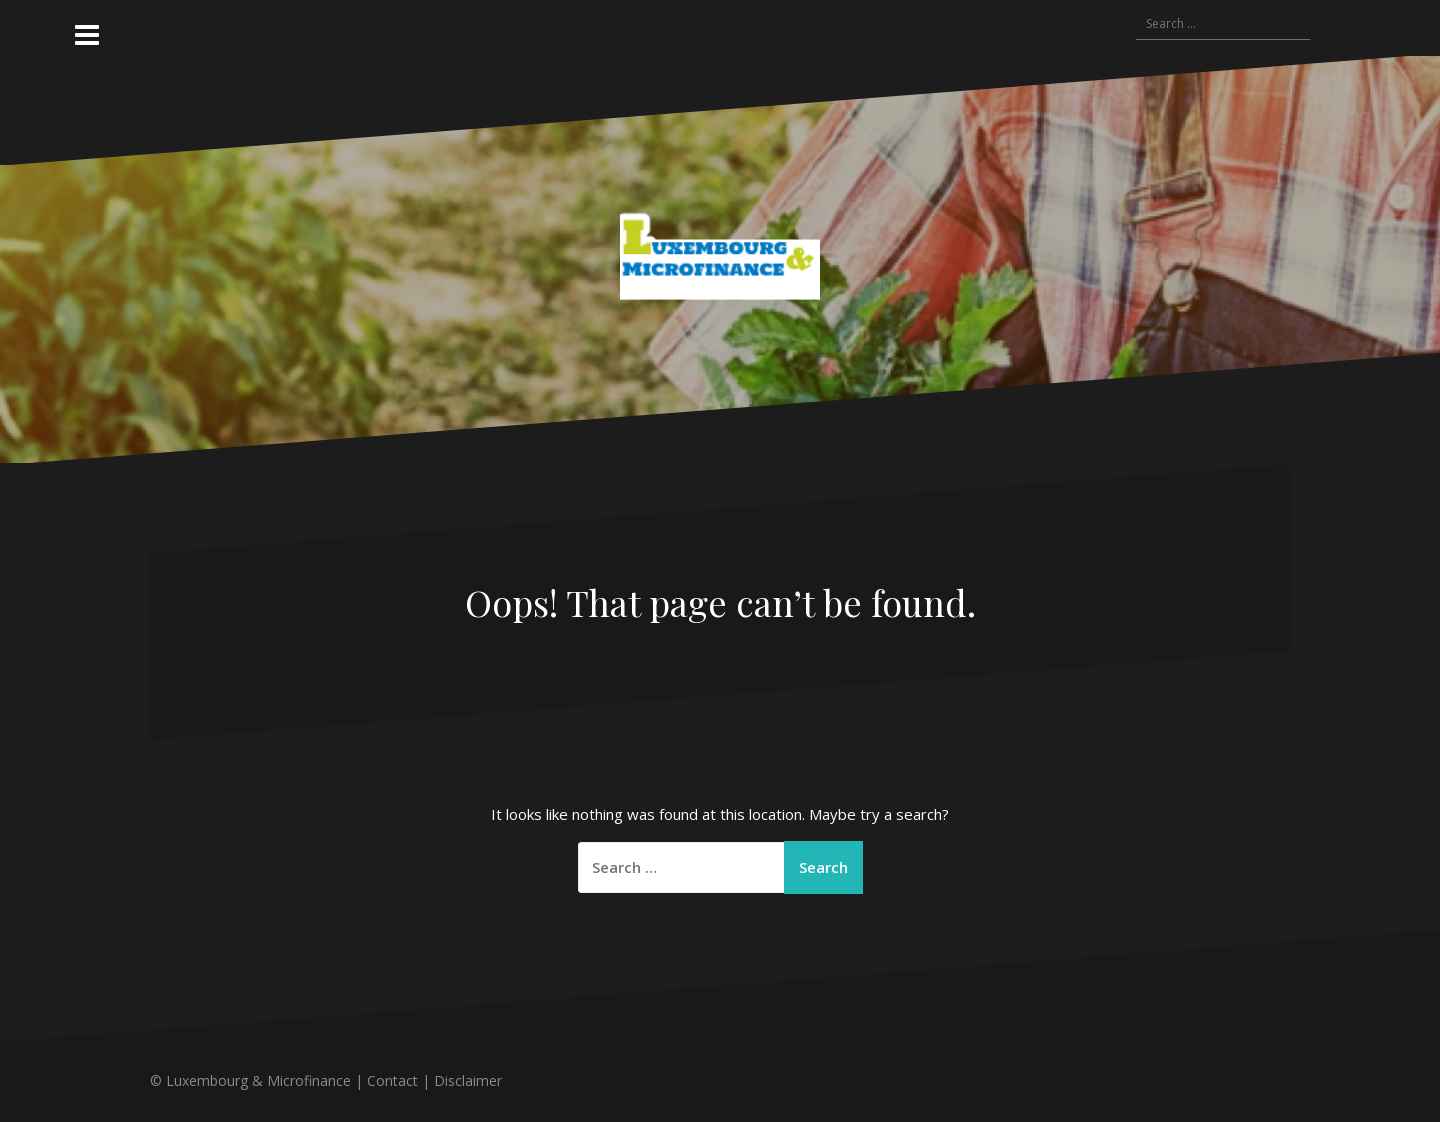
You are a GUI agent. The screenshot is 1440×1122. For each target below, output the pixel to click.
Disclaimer (468, 1080)
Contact (392, 1080)
